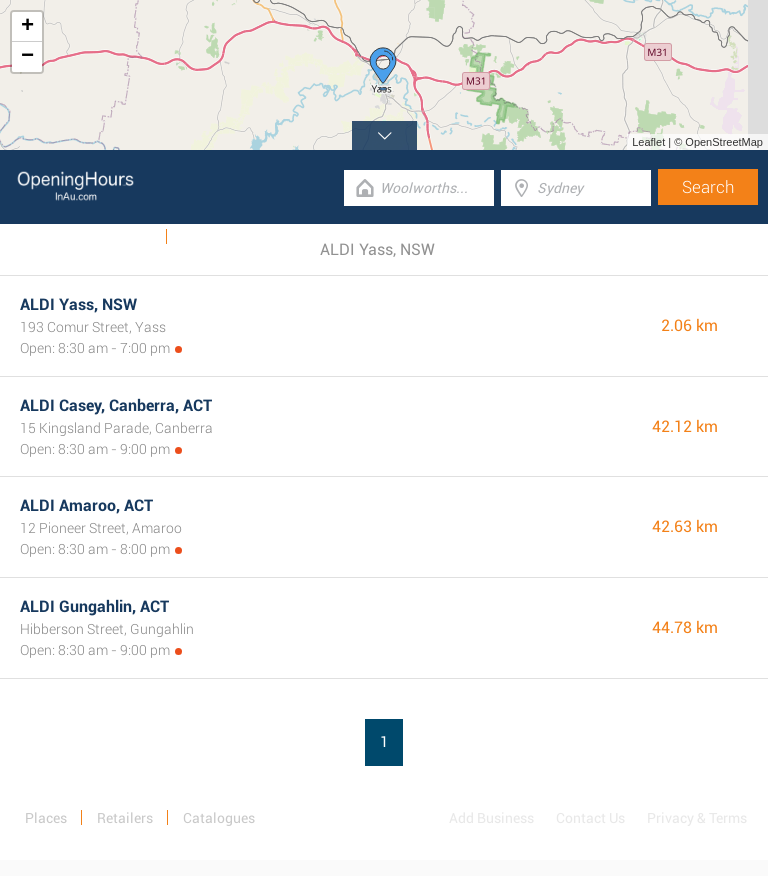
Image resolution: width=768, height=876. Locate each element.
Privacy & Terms (697, 818)
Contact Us (590, 818)
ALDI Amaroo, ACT (86, 505)
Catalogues (118, 237)
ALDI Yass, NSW (78, 304)
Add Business (491, 818)
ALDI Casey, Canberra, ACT (116, 405)
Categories (214, 237)
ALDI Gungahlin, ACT (94, 606)
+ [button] (27, 27)
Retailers (125, 818)
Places (46, 818)
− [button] (27, 57)
